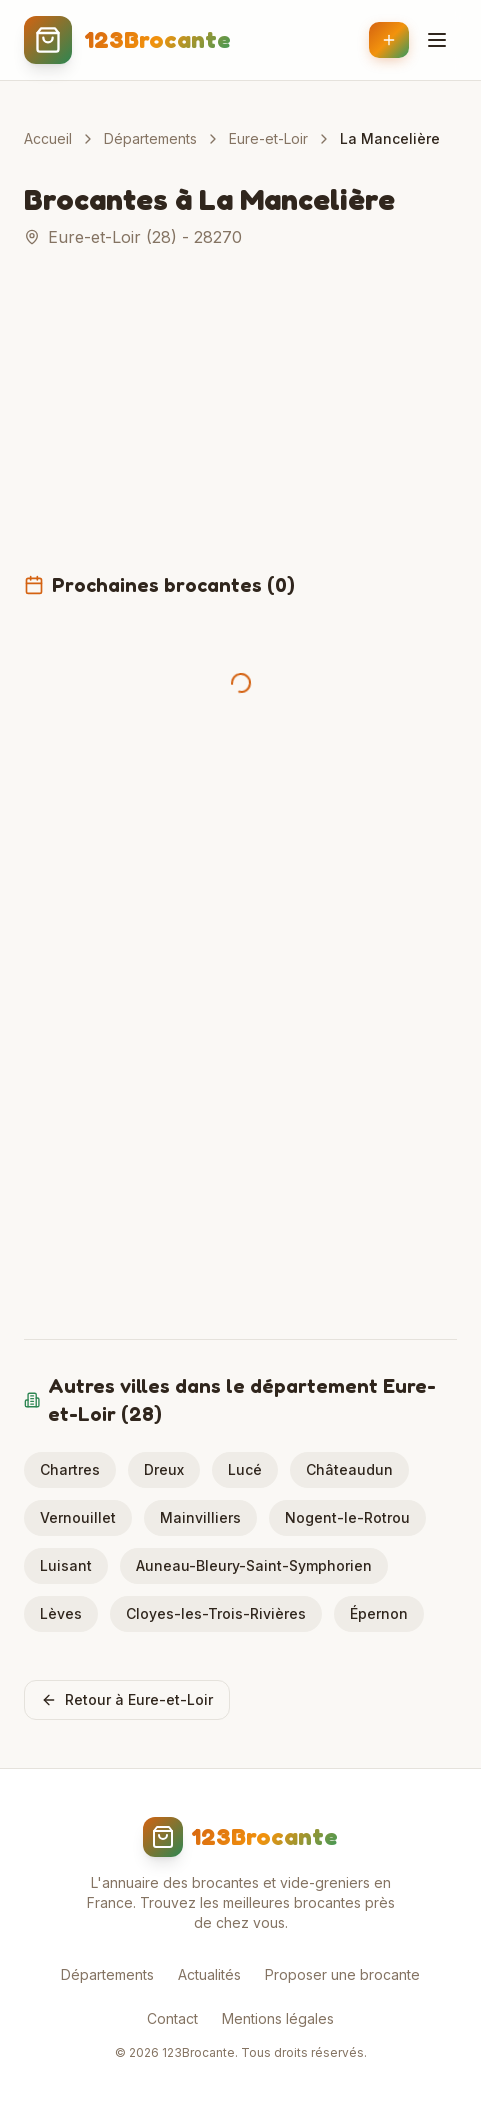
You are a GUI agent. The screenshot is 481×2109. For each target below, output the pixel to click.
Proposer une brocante (342, 1974)
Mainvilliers (200, 1517)
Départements (150, 138)
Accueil (48, 138)
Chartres (70, 1469)
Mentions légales (278, 2018)
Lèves (61, 1613)
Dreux (164, 1469)
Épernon (379, 1613)
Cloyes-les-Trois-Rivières (216, 1613)
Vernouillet (78, 1517)
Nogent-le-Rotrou (347, 1517)
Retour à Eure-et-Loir (127, 1699)
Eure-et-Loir (268, 138)
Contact (172, 2018)
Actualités (209, 1974)
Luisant (66, 1565)
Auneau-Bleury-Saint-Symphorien (254, 1565)
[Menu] (437, 40)
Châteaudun (349, 1469)
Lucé (245, 1469)
